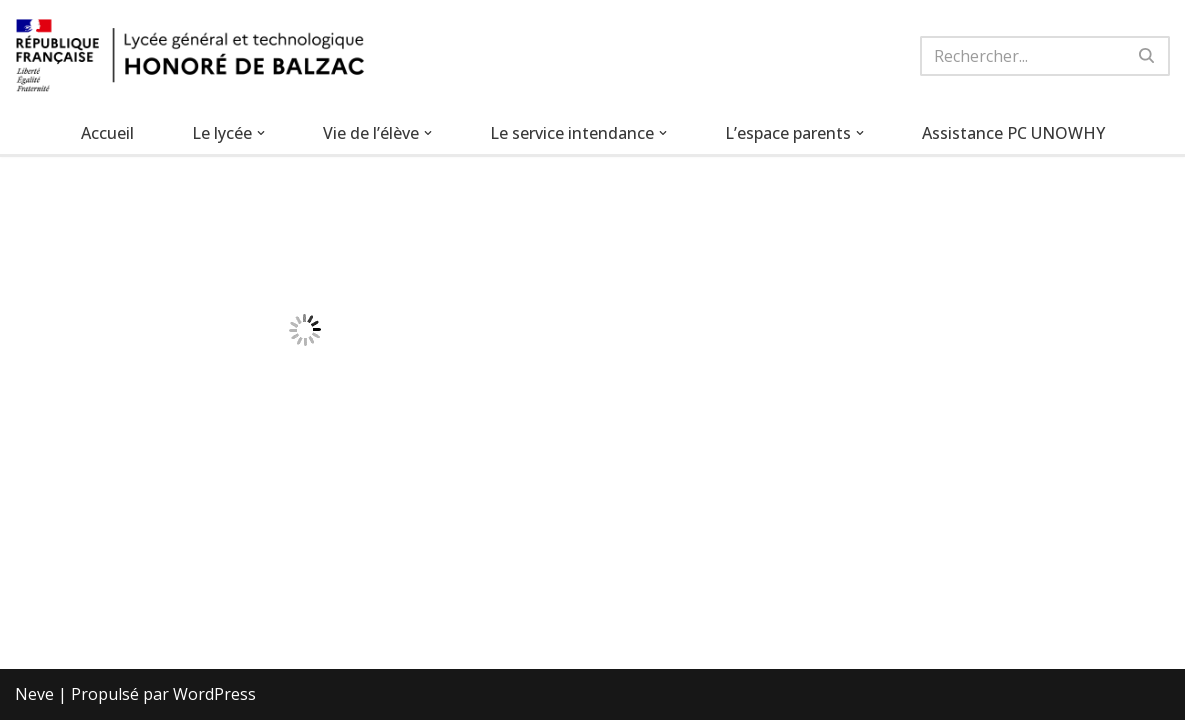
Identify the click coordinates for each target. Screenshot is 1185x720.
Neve (34, 694)
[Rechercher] (1022, 56)
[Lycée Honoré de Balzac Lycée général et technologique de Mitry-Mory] (190, 56)
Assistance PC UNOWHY (1013, 133)
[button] (261, 133)
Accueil (107, 133)
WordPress (214, 694)
